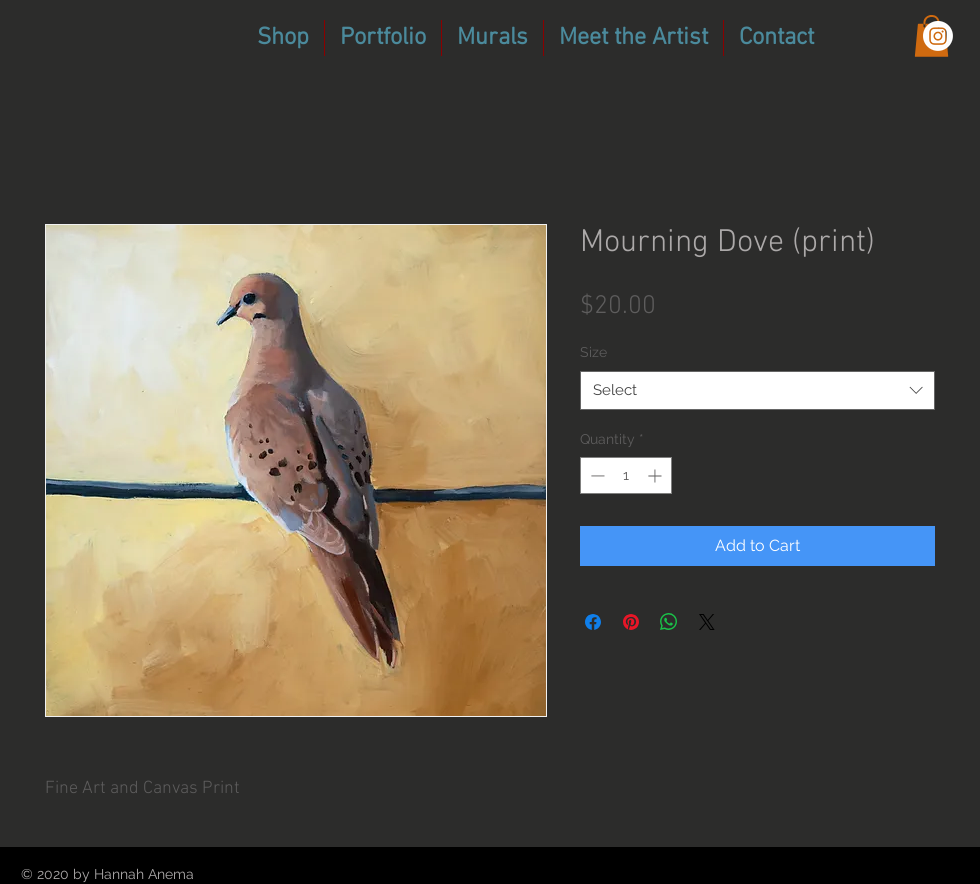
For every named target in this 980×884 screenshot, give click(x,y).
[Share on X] (707, 622)
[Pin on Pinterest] (631, 622)
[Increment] (656, 475)
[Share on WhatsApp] (669, 622)
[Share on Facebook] (593, 622)
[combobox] (757, 390)
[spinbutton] (626, 475)
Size (593, 352)
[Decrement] (595, 475)
